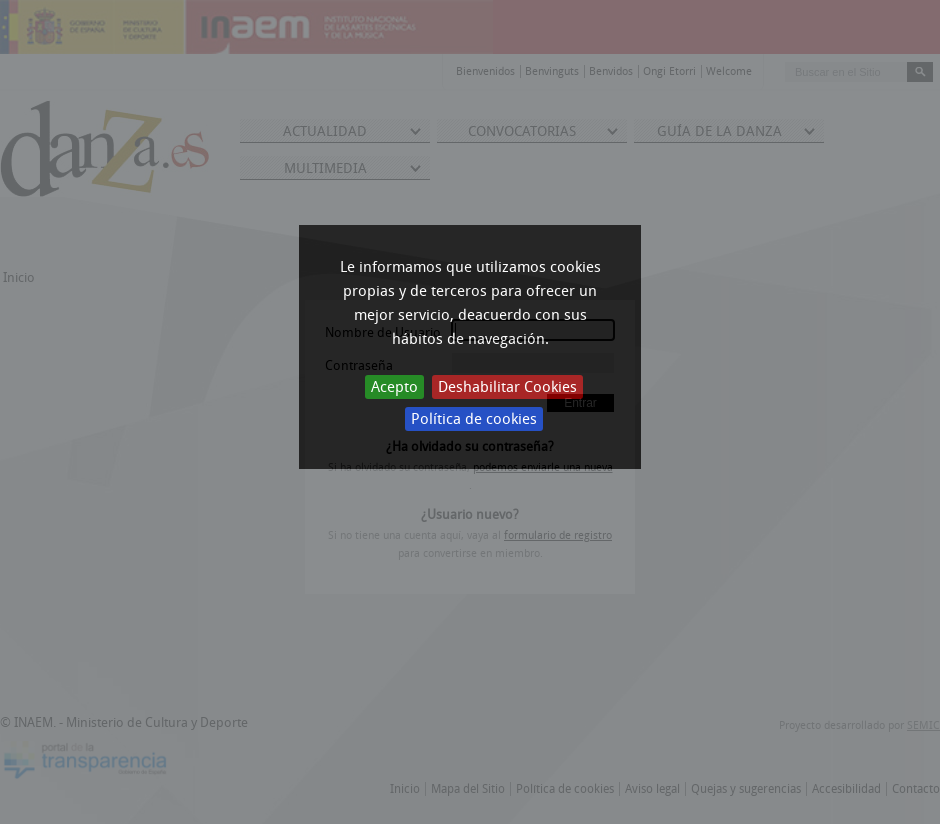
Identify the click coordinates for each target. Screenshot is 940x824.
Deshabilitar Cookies (507, 387)
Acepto (394, 387)
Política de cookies (474, 419)
